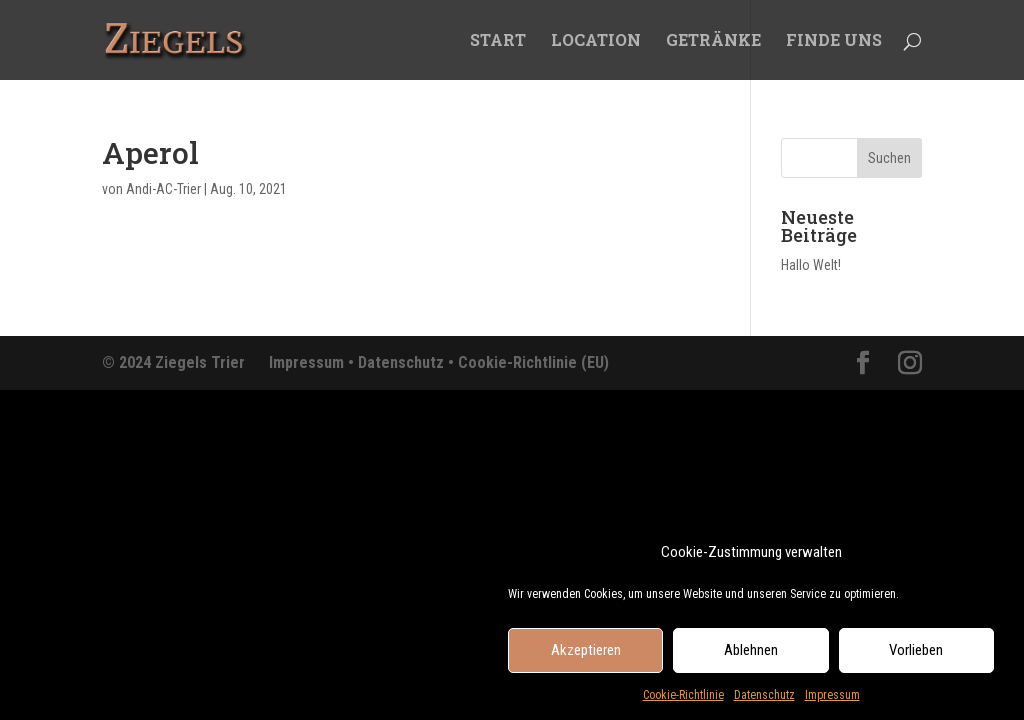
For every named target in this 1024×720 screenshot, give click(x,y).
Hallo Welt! (811, 265)
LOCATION (596, 41)
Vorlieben (916, 658)
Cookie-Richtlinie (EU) (533, 362)
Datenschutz (764, 703)
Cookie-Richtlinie (683, 703)
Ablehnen (751, 658)
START (498, 41)
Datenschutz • (408, 362)
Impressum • (313, 362)
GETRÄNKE (713, 41)
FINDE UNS (834, 41)
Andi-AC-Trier (163, 189)
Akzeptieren (586, 658)
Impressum (832, 703)
